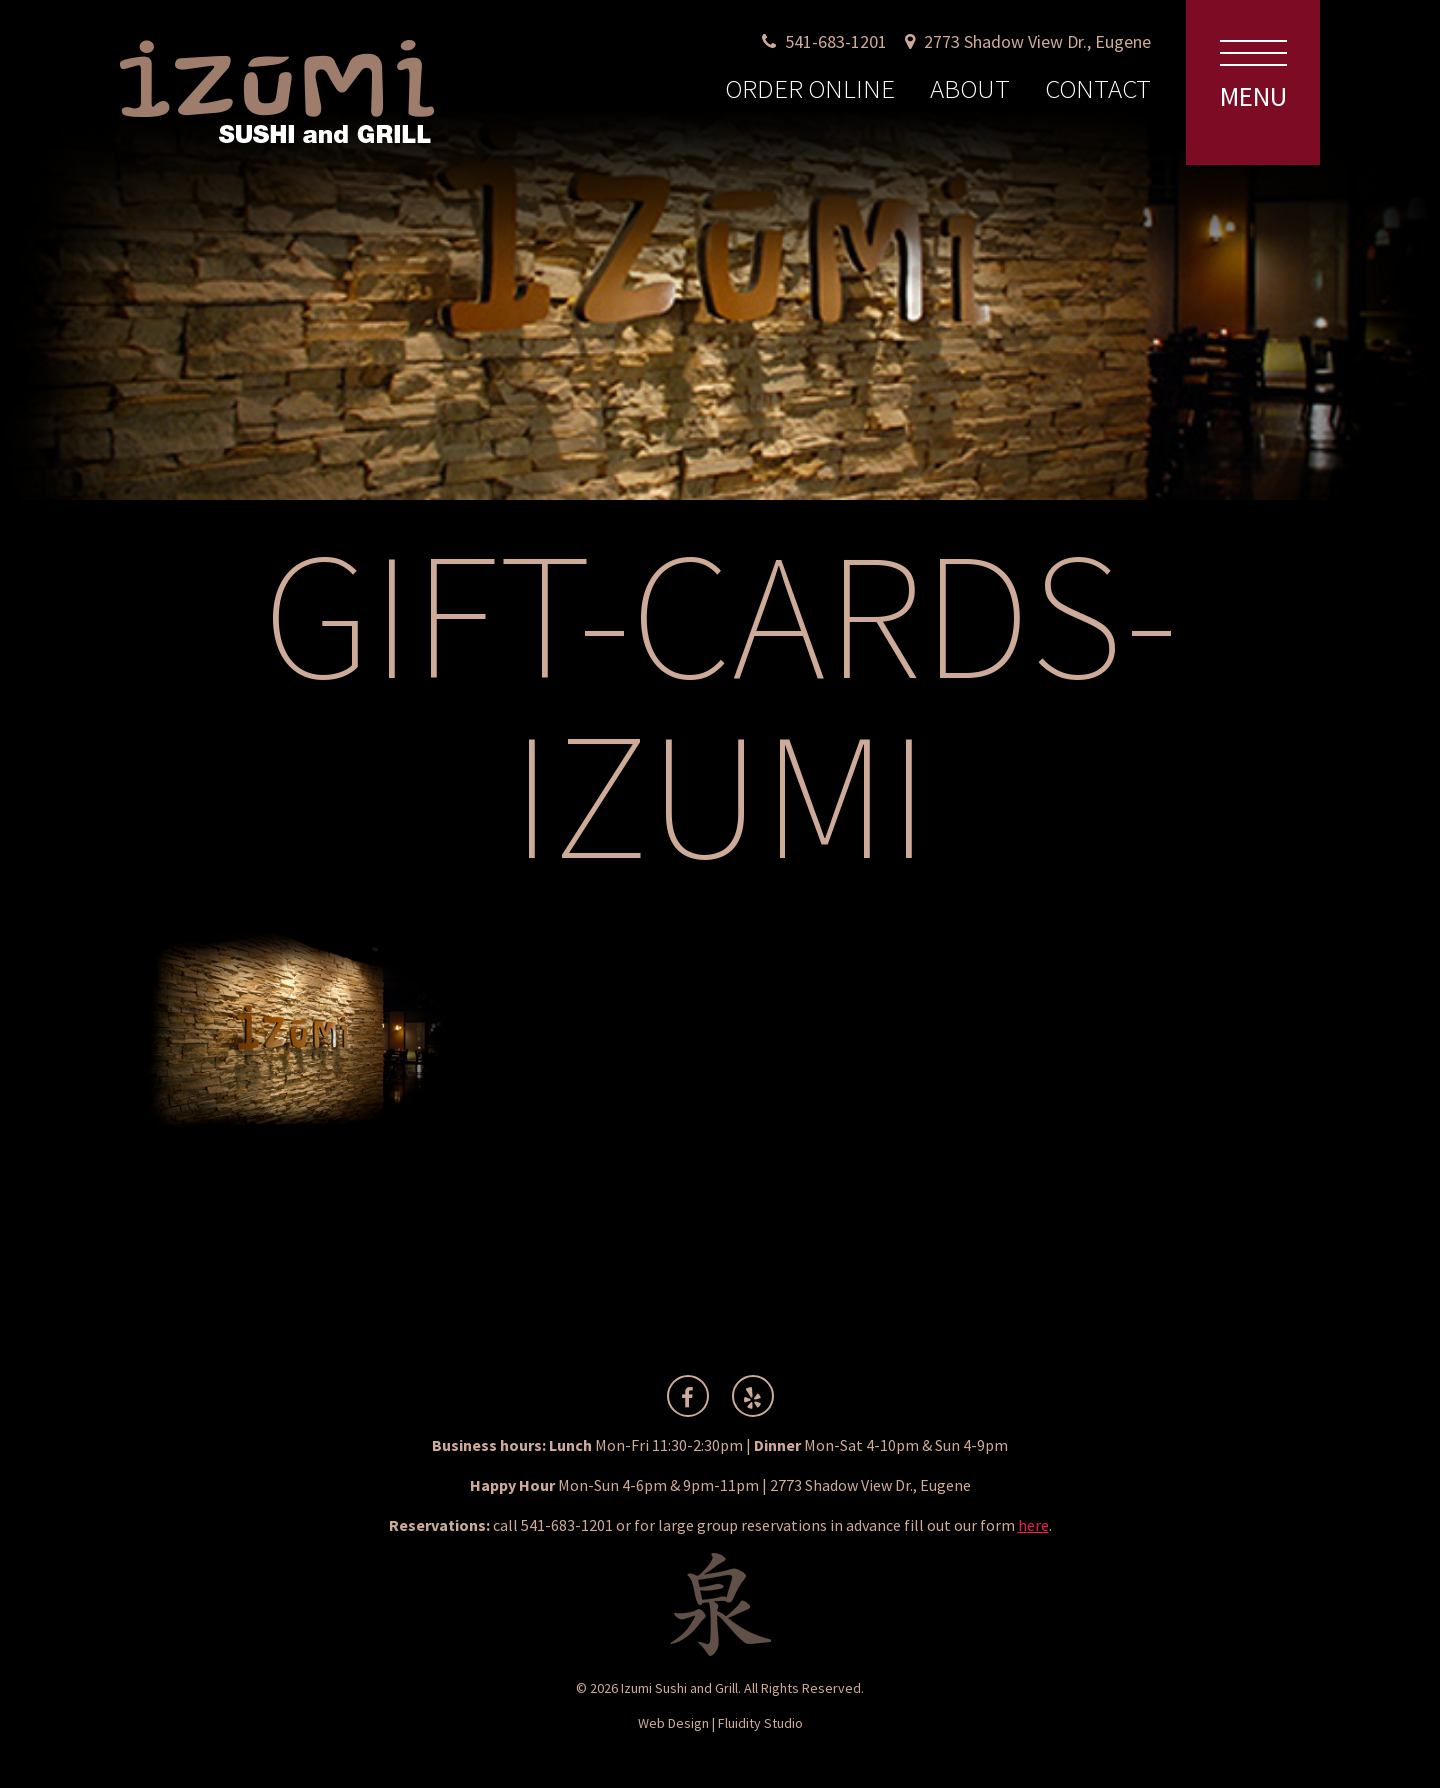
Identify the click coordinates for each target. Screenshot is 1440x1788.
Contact (1098, 88)
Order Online (810, 88)
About (970, 88)
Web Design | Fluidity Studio (720, 1723)
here (1033, 1525)
